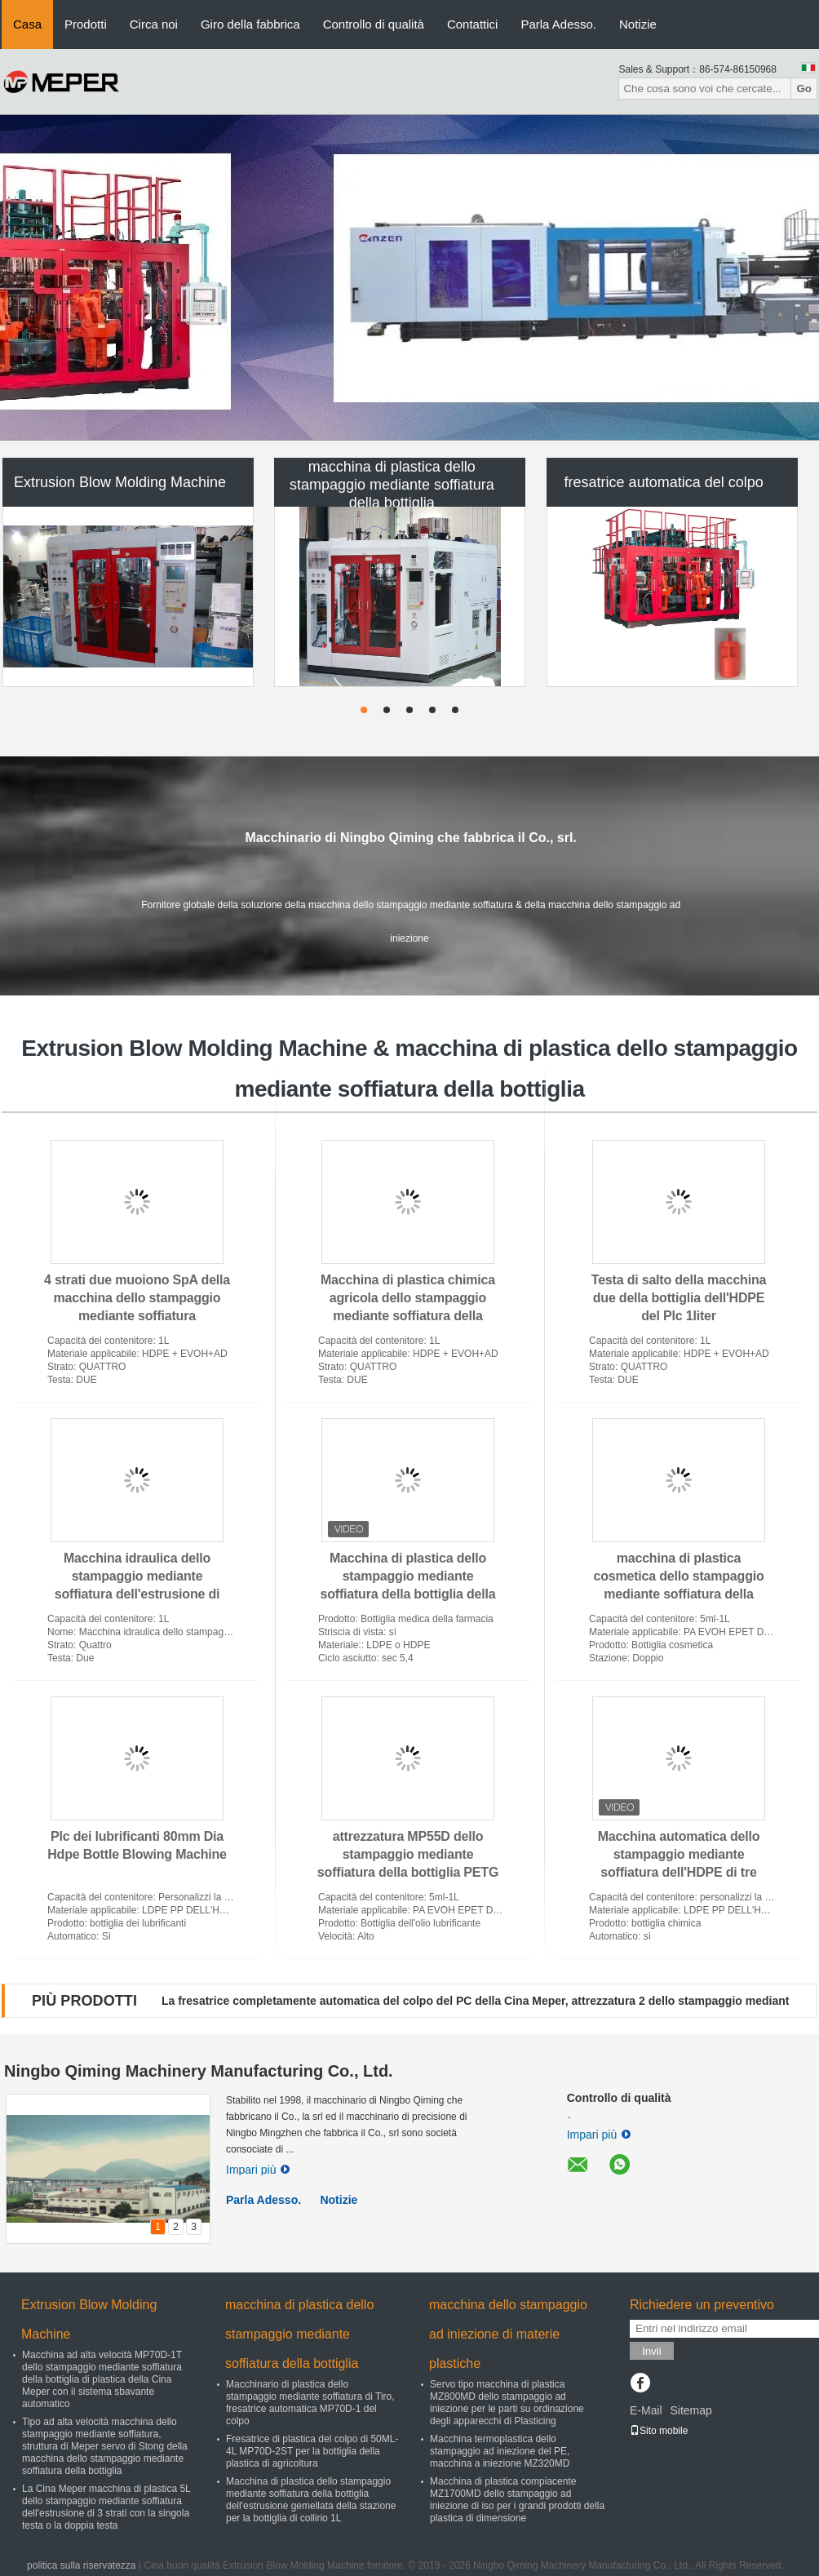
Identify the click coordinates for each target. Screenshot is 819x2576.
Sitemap (690, 2410)
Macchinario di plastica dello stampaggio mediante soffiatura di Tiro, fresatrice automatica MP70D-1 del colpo (310, 2403)
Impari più (258, 2169)
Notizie (638, 24)
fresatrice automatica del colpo (664, 482)
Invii (652, 2351)
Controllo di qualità (373, 24)
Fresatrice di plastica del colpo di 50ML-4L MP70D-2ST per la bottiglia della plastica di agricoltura (312, 2451)
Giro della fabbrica (250, 24)
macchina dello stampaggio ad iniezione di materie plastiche (508, 2334)
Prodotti (85, 24)
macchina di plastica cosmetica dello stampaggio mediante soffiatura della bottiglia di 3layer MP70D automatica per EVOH (678, 1594)
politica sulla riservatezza (81, 2565)
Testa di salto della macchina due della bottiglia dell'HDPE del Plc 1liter (678, 1298)
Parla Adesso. (558, 24)
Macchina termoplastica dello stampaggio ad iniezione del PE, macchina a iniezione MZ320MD (499, 2451)
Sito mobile (659, 2430)
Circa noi (154, 24)
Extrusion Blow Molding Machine (120, 482)
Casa (27, 24)
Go (804, 88)
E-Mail (646, 2410)
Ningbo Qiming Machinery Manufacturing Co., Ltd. (198, 2071)
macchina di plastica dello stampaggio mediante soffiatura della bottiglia (392, 485)
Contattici (472, 24)
